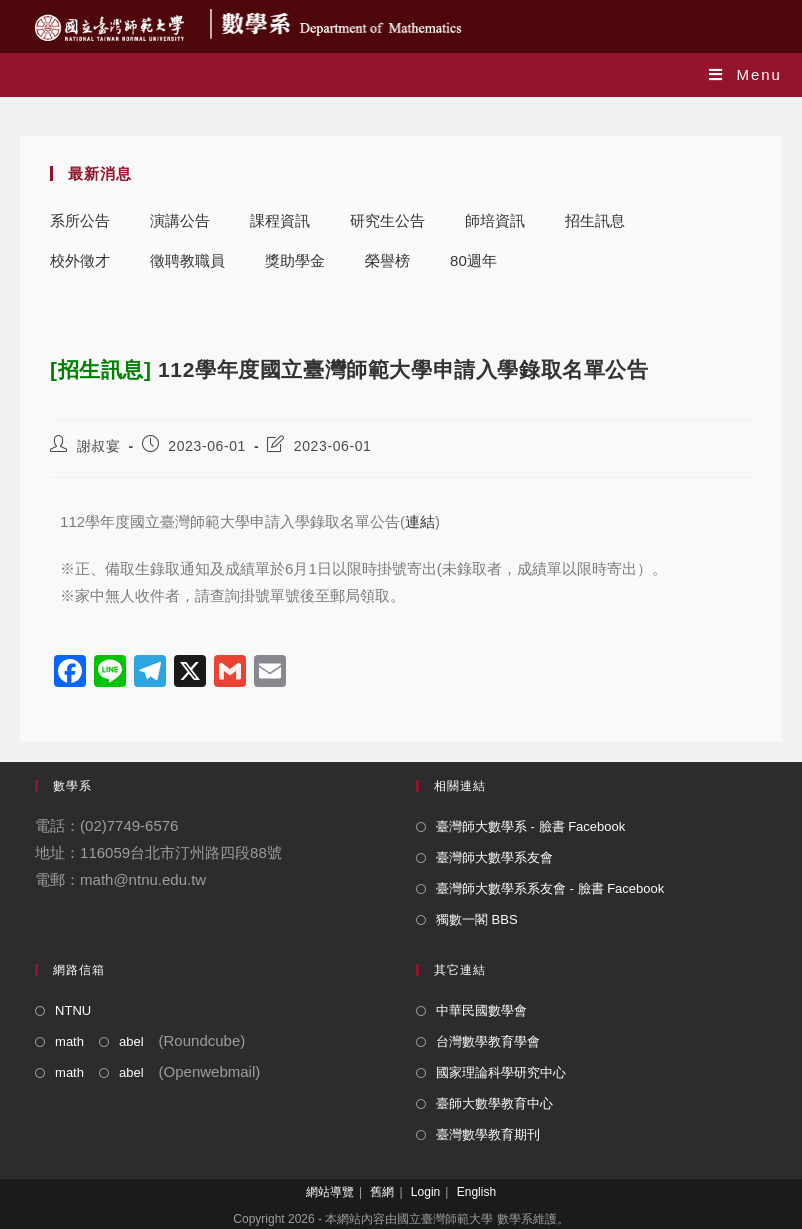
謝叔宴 (99, 446)
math (69, 1041)
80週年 (473, 260)
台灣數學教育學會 (488, 1041)
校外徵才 (80, 260)
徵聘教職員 (187, 260)
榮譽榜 (387, 260)
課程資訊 (280, 220)
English (476, 1192)
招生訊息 (595, 220)
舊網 (382, 1192)
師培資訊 (495, 220)
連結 (420, 521)
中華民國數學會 (481, 1010)
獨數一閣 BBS (477, 919)
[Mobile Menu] (745, 74)
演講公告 (180, 220)
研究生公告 (387, 220)
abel (131, 1041)
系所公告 (80, 220)
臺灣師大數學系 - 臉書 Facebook (530, 826)
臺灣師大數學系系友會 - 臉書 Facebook (550, 888)
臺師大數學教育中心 (494, 1103)
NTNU (73, 1010)
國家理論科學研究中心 (501, 1072)
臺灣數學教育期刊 (488, 1134)
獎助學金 (295, 260)
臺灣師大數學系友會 (494, 857)
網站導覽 (330, 1192)
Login (425, 1192)
